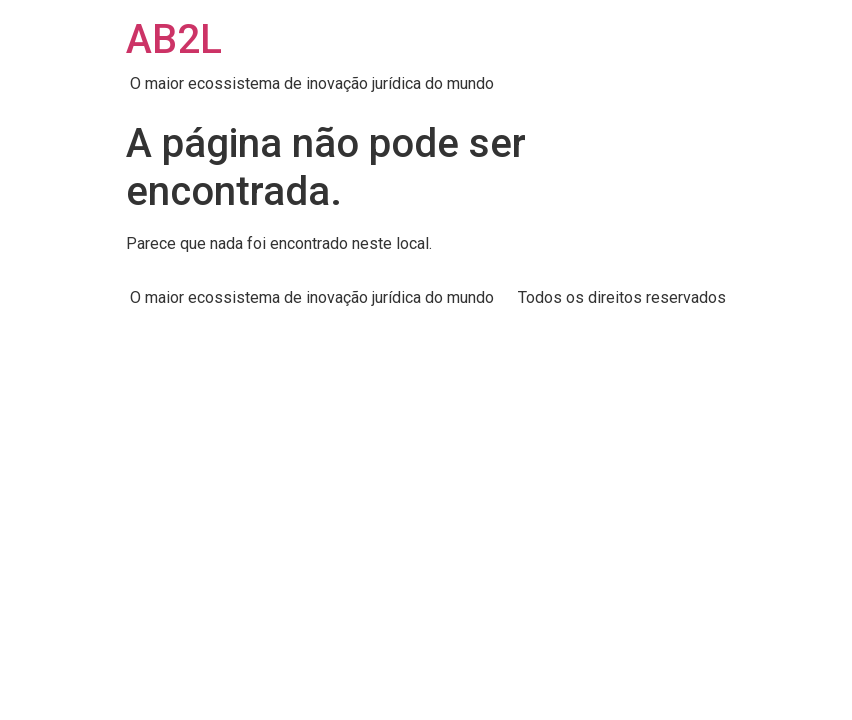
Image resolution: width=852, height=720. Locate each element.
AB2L (174, 39)
